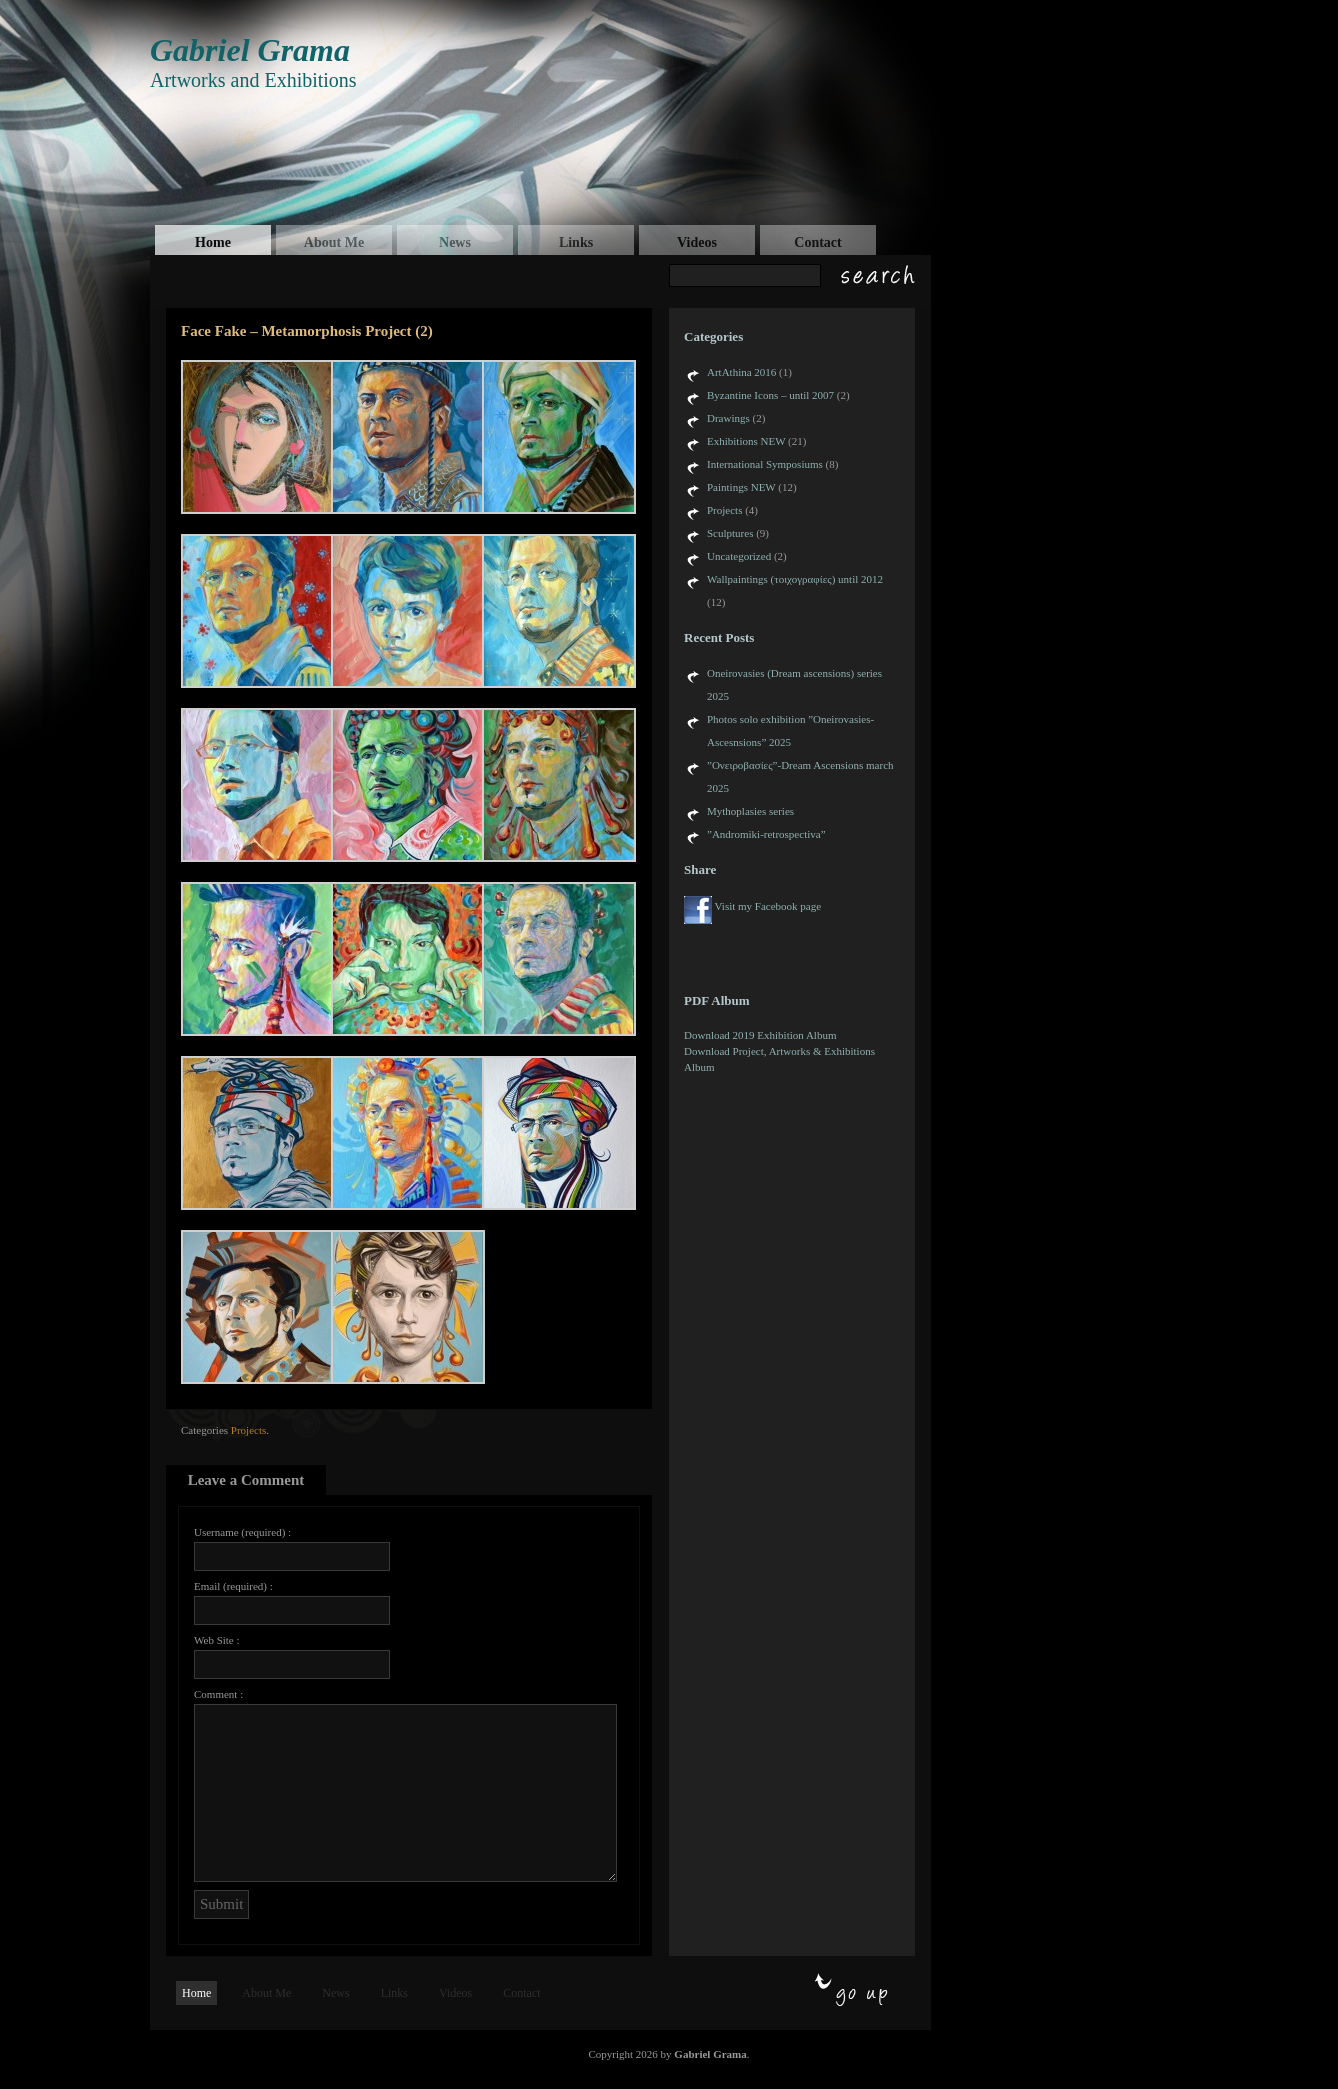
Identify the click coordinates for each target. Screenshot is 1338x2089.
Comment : (218, 1694)
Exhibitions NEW (746, 441)
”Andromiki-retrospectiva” (766, 834)
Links (576, 242)
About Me (334, 242)
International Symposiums (765, 464)
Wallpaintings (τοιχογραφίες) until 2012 (795, 579)
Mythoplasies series (750, 811)
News (455, 242)
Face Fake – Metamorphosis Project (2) (307, 331)
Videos (697, 242)
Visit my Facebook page (768, 906)
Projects (248, 1430)
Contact (817, 242)
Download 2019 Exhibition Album (760, 1035)
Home (213, 242)
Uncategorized (739, 556)
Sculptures (730, 533)
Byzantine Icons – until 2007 (770, 395)
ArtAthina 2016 (741, 372)
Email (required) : (233, 1586)
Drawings (728, 418)
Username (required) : (242, 1532)
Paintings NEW (741, 487)
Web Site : (217, 1640)
